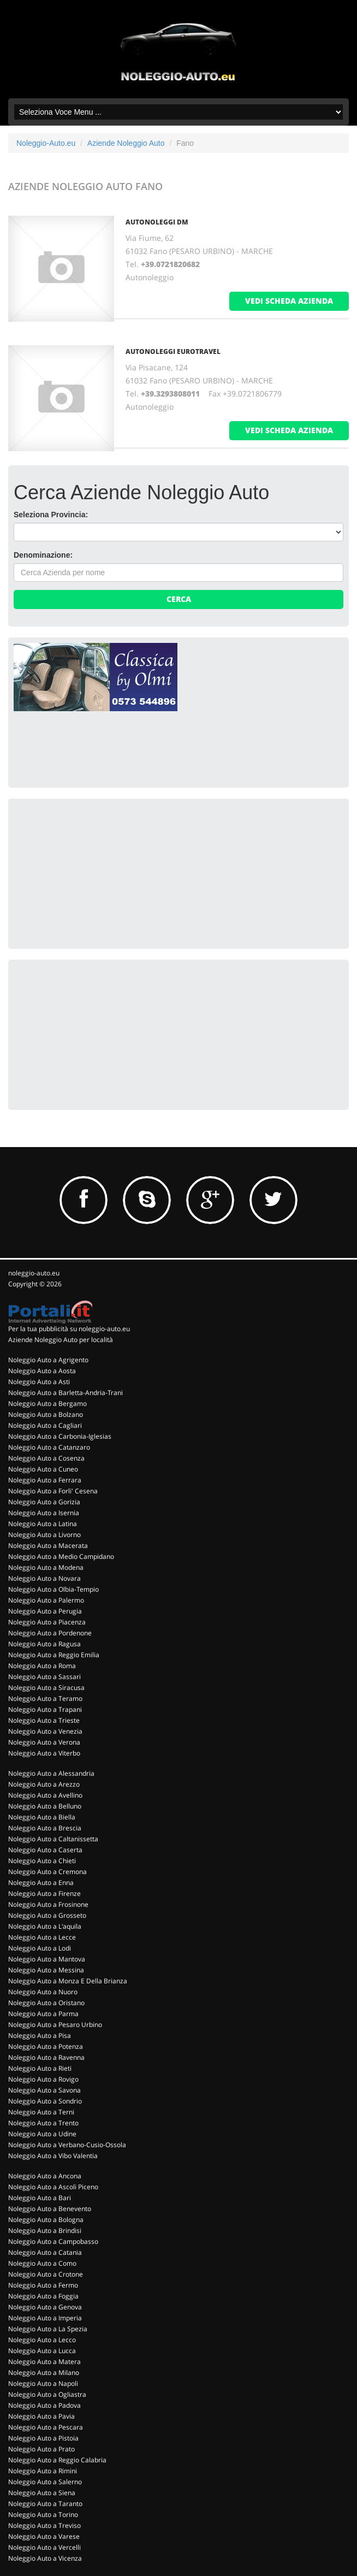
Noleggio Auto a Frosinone (48, 1904)
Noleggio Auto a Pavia (41, 2416)
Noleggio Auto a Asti (39, 1381)
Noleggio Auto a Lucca (42, 2350)
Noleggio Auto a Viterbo (44, 1753)
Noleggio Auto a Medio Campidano (61, 1556)
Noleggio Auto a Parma (43, 2013)
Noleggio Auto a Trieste (44, 1720)
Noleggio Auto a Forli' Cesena (53, 1491)
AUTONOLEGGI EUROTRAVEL (173, 351)
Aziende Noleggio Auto (126, 143)
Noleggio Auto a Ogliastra (47, 2394)
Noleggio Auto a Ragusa (44, 1644)
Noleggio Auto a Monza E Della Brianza (67, 1981)
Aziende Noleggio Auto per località (60, 1339)
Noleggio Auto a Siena (41, 2492)
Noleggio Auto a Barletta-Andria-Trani (65, 1392)
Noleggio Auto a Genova (45, 2307)
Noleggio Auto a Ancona (44, 2176)
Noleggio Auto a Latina (42, 1523)
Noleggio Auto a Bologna (46, 2219)
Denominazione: (43, 555)
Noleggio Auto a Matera (44, 2361)
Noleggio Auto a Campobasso (53, 2241)
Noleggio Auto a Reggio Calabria (57, 2460)
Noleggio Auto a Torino (43, 2514)
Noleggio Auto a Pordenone (50, 1633)
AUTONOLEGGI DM (157, 222)
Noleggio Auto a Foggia (43, 2296)
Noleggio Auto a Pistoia (43, 2438)
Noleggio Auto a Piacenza (47, 1622)
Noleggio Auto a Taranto (45, 2503)
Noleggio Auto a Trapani (45, 1709)
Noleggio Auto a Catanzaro (49, 1447)
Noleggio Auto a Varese (44, 2536)
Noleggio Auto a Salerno (45, 2481)
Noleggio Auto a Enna (41, 1882)
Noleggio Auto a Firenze (44, 1893)
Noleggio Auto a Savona (44, 2090)
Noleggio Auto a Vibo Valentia (53, 2155)
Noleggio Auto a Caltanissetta (53, 1839)
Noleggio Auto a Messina (46, 1970)
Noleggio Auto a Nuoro (43, 1991)
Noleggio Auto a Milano (43, 2372)
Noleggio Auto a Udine (42, 2133)
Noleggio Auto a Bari (39, 2197)
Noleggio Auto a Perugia (45, 1611)
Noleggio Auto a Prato (41, 2449)
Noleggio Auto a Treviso (44, 2525)
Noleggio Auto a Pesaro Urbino (55, 2024)
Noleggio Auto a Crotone (45, 2274)
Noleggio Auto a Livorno (44, 1534)
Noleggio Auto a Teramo (45, 1698)
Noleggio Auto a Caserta (45, 1849)
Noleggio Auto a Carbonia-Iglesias (59, 1436)
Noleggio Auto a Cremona (47, 1871)
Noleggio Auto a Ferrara (44, 1480)
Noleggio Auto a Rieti (40, 2068)
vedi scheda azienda (289, 301)
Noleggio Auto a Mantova (46, 1959)
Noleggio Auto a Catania (45, 2252)
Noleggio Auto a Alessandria (51, 1773)
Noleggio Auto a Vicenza (45, 2558)
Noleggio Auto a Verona (44, 1742)
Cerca (178, 599)
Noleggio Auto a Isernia (43, 1512)
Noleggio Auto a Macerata (48, 1545)
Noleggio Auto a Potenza (45, 2046)
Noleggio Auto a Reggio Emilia (53, 1654)
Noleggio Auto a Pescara (45, 2427)
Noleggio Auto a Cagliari (45, 1425)
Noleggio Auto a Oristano (46, 2002)
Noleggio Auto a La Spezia (47, 2328)
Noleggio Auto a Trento (43, 2123)
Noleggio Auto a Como (42, 2263)
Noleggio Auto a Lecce (42, 1937)
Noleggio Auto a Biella (41, 1817)
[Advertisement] (95, 872)
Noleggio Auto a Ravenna (46, 2057)
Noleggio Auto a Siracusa (46, 1687)
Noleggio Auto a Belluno (44, 1806)
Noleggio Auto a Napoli (43, 2383)
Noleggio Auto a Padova (44, 2405)
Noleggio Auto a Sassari (44, 1676)
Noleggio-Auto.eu (45, 143)
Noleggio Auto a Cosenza (46, 1458)
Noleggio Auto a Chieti (42, 1860)
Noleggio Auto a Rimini (42, 2470)
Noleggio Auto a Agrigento (48, 1359)
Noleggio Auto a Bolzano (45, 1414)
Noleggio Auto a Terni (41, 2112)
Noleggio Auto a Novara (44, 1578)
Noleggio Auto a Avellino (45, 1795)
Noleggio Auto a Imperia (45, 2318)
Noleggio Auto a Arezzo (44, 1784)
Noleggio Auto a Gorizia (44, 1501)
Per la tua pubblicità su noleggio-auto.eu (69, 1328)
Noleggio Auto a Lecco (42, 2339)
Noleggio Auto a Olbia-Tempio (53, 1589)
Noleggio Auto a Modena (46, 1567)
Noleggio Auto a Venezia (45, 1731)
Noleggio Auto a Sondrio (45, 2101)
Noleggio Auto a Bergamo (47, 1403)
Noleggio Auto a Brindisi (44, 2230)
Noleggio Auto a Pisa (39, 2035)
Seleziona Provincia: (51, 514)
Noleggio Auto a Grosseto (47, 1915)
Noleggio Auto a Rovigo (43, 2079)
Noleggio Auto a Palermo (46, 1600)
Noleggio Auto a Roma (42, 1665)
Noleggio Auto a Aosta (42, 1370)
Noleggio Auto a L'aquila (44, 1926)
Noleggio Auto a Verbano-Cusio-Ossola (67, 2144)
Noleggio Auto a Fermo (43, 2285)
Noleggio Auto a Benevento (49, 2208)
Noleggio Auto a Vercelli (44, 2547)
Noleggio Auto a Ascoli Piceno (53, 2186)
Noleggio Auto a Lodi (39, 1948)
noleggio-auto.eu (33, 1273)
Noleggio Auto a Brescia (44, 1828)
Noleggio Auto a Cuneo (43, 1469)
